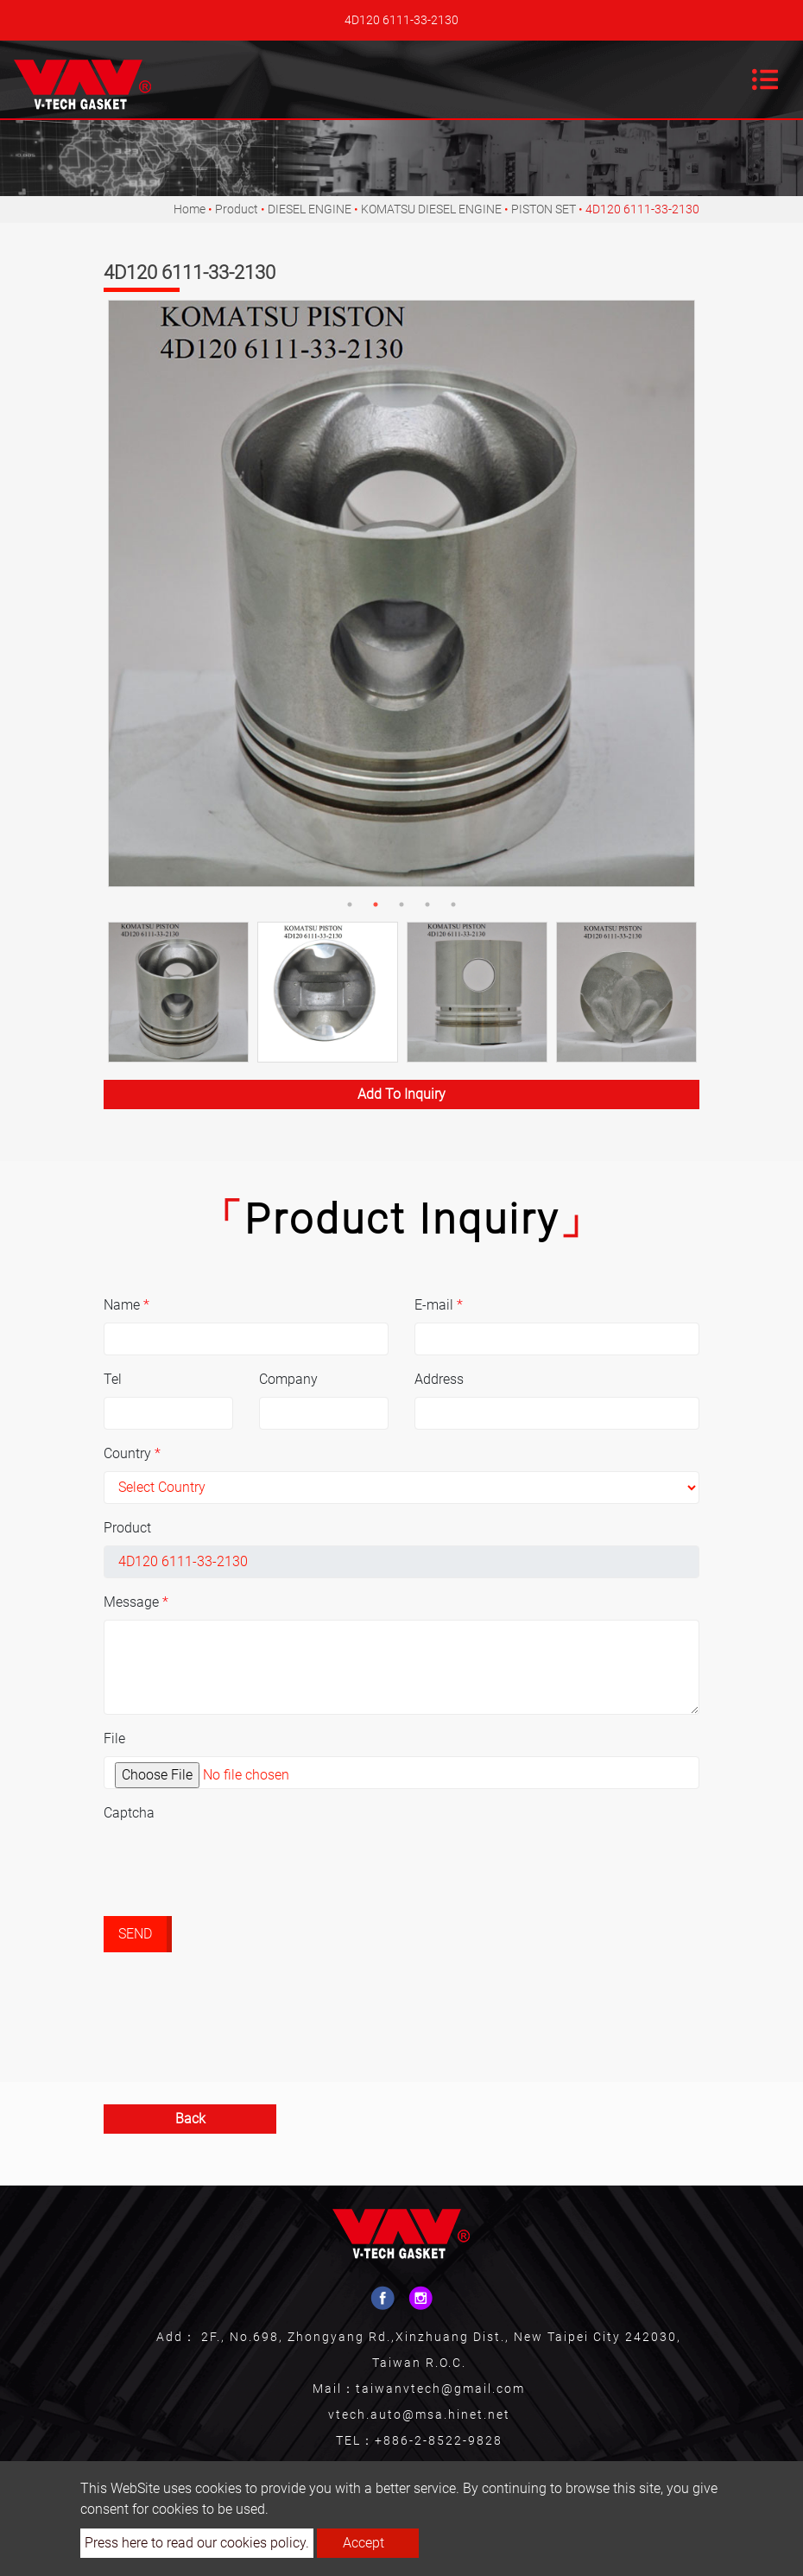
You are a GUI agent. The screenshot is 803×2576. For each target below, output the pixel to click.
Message (136, 1602)
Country (132, 1453)
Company (288, 1379)
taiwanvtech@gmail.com (440, 2388)
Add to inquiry (401, 1094)
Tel (113, 1379)
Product (236, 209)
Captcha (129, 1813)
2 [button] (375, 904)
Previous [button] (116, 593)
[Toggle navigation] (765, 79)
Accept (363, 2543)
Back (190, 2118)
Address (439, 1379)
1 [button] (349, 904)
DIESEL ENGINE (309, 209)
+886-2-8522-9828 (439, 2440)
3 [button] (401, 904)
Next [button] (682, 593)
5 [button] (453, 904)
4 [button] (427, 904)
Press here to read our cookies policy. (197, 2543)
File (114, 1738)
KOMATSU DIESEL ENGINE (431, 209)
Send (135, 1934)
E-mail (438, 1305)
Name (126, 1305)
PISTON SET (543, 209)
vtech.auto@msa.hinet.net (419, 2414)
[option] (401, 593)
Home (189, 209)
